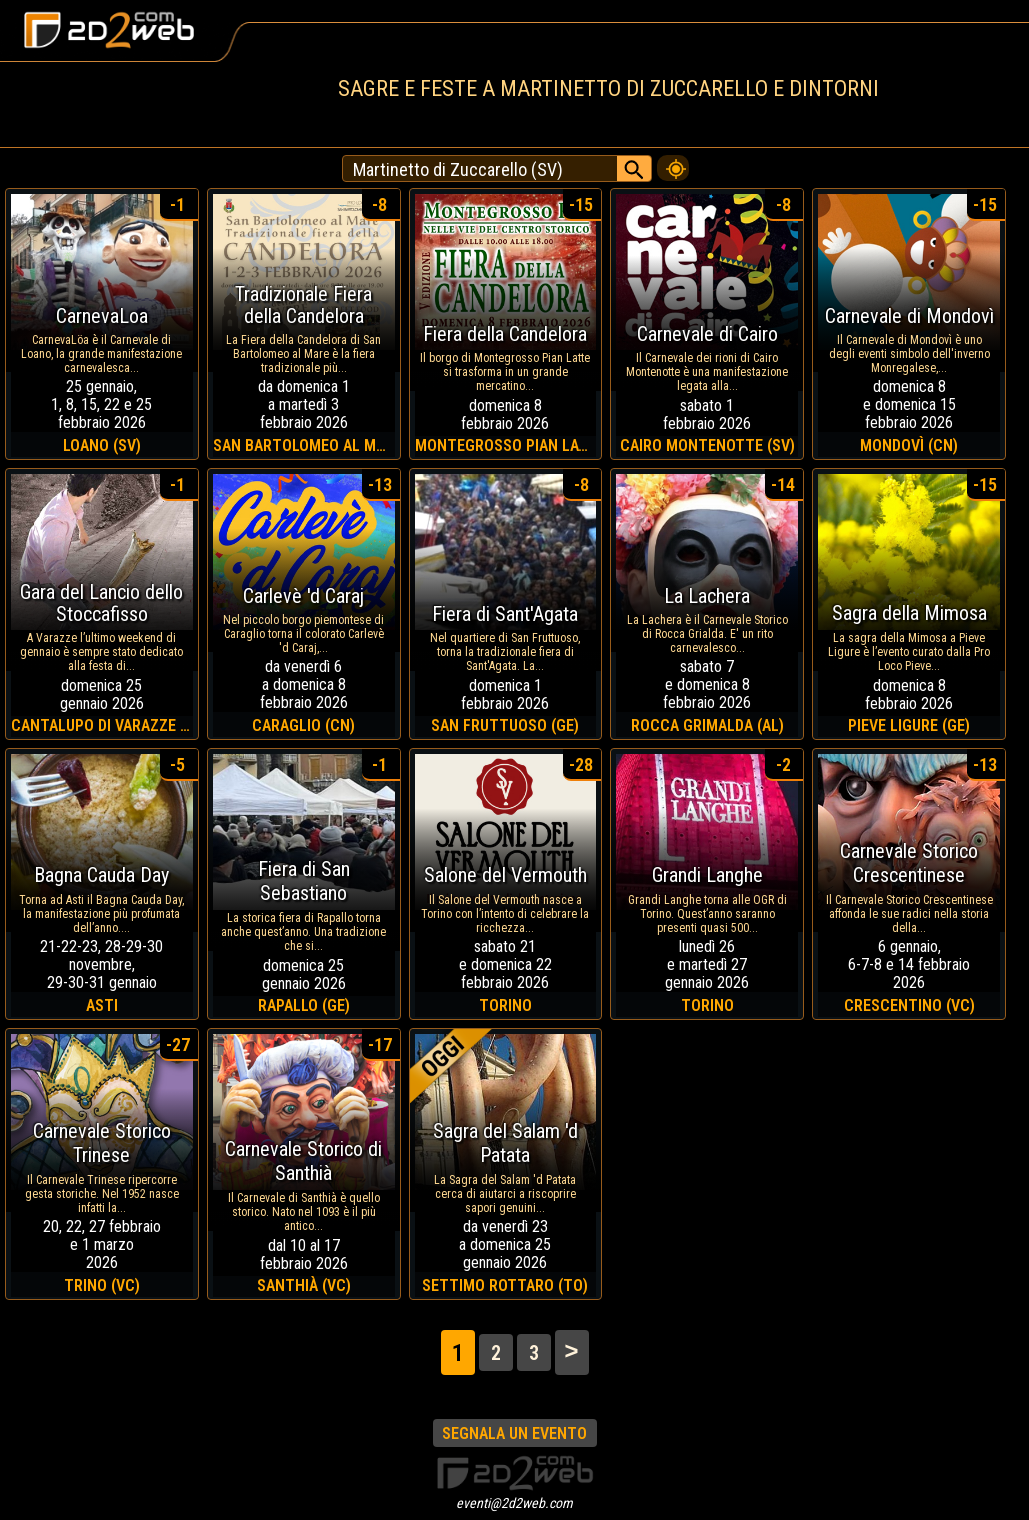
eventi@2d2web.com (514, 1503)
